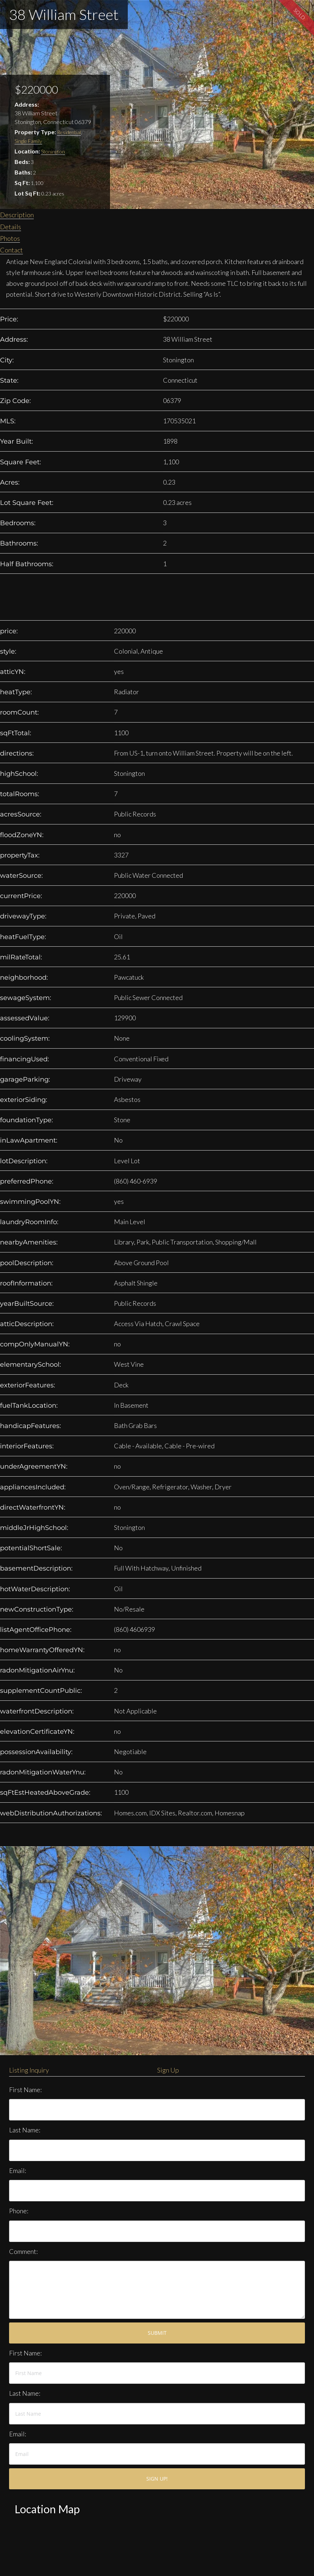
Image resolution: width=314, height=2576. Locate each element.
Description (17, 215)
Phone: (18, 2211)
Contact (11, 250)
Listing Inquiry (29, 2070)
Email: (17, 2170)
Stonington (53, 151)
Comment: (23, 2251)
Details (10, 227)
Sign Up (168, 2070)
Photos (10, 238)
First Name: (25, 2090)
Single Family (28, 141)
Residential (69, 132)
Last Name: (24, 2130)
